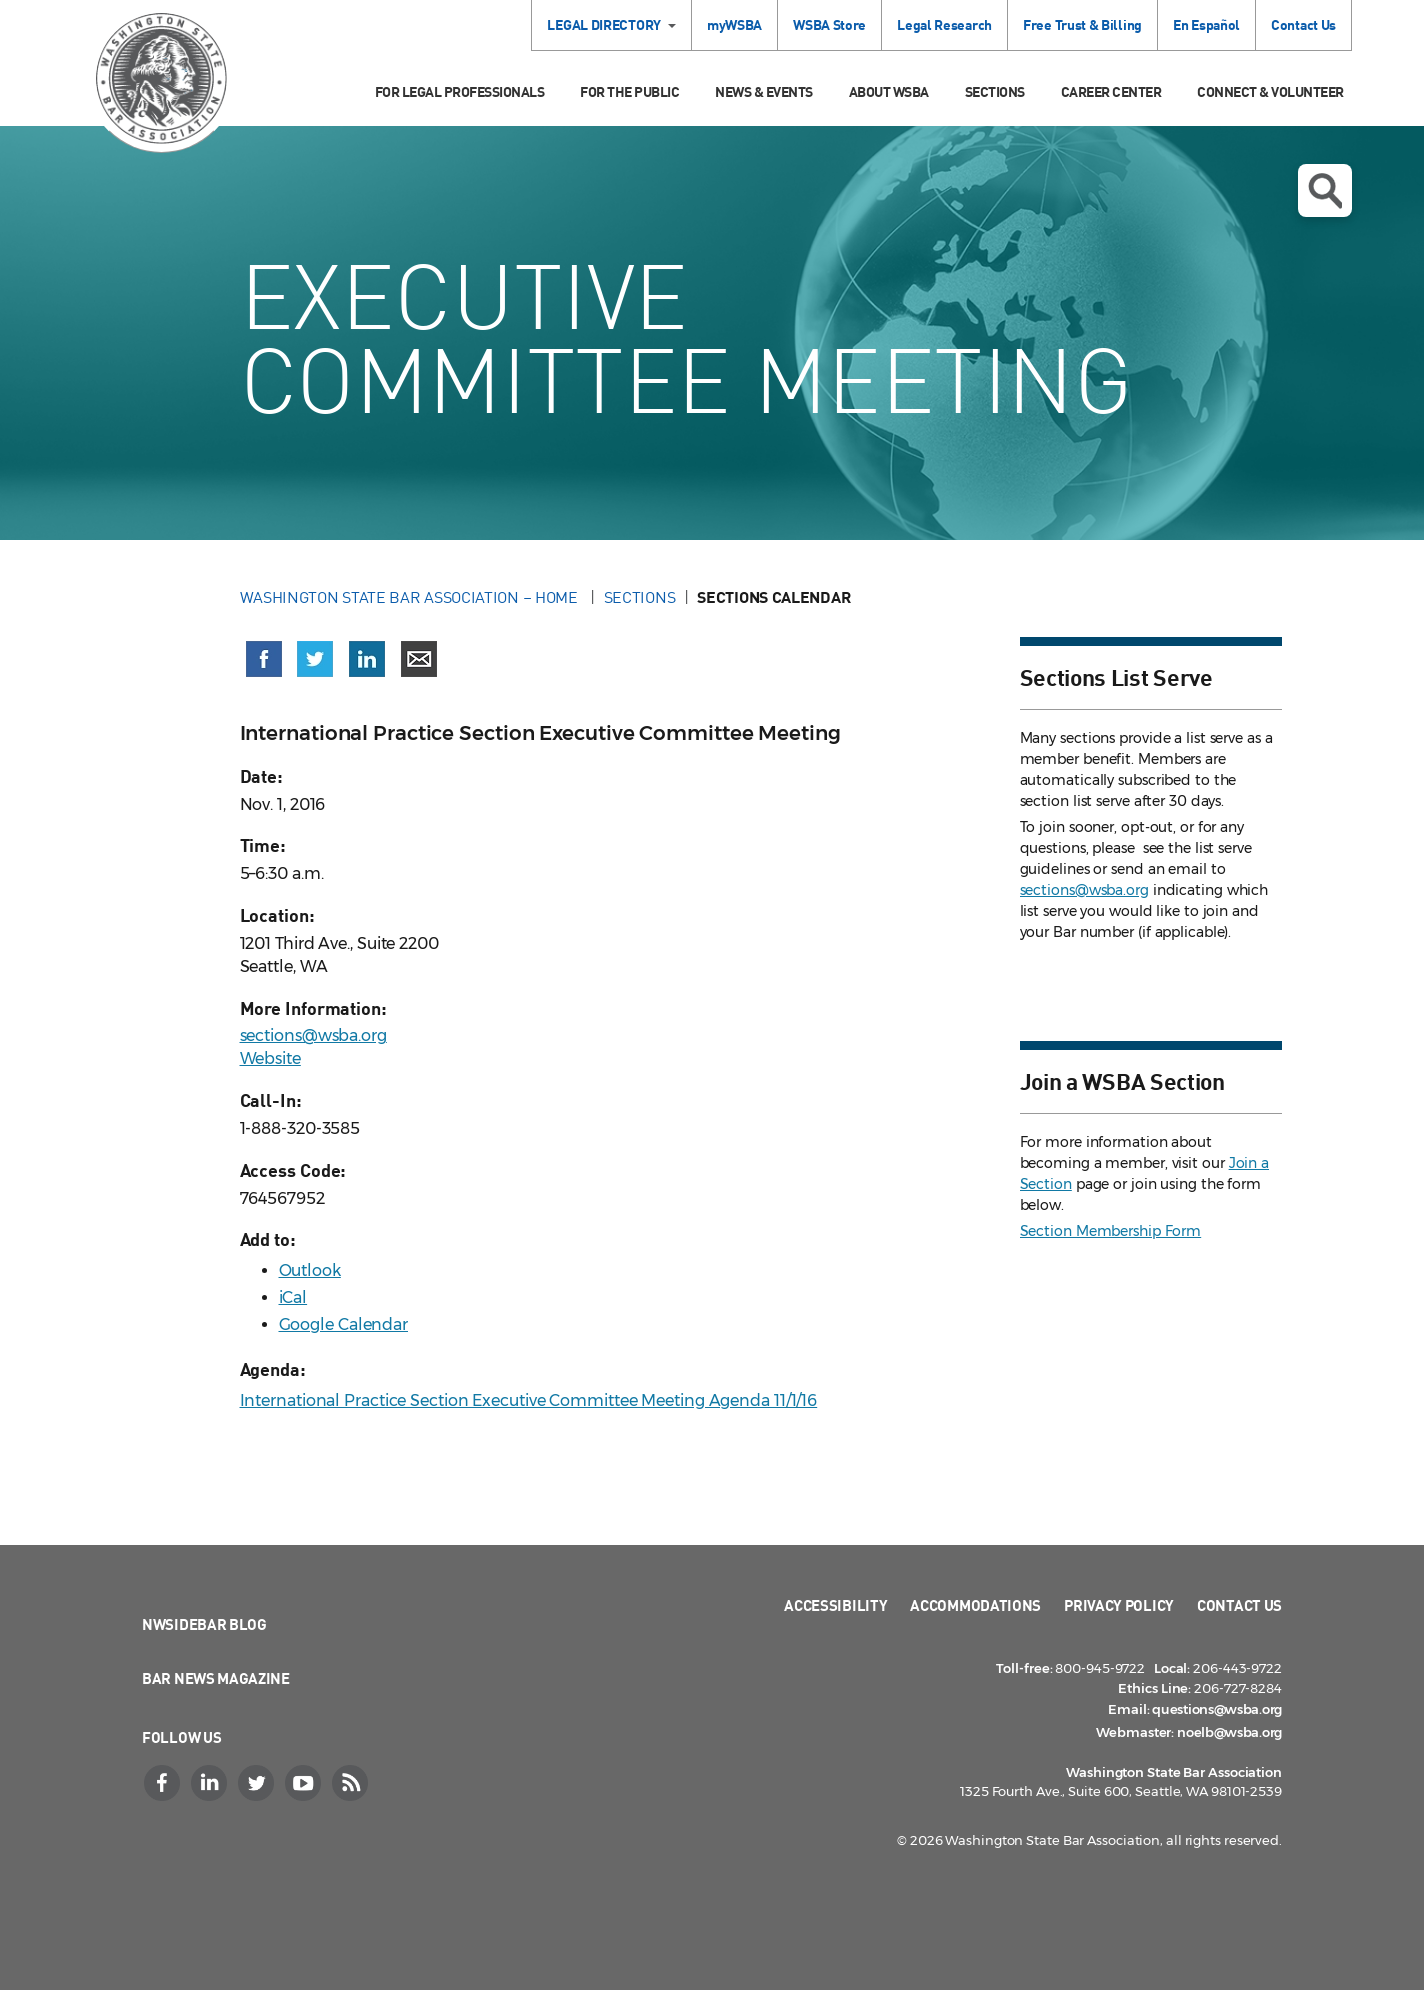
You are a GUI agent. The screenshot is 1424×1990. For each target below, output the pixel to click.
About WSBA (889, 91)
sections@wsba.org (313, 1035)
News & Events (764, 91)
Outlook (310, 1270)
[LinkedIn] (211, 1783)
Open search (1325, 191)
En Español (1206, 24)
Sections (995, 91)
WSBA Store (829, 24)
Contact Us (1303, 24)
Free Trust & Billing (1082, 24)
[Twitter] (258, 1783)
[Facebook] (164, 1783)
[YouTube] (305, 1783)
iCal (293, 1297)
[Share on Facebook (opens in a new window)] (264, 659)
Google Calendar (344, 1324)
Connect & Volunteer (1270, 91)
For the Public (629, 91)
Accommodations (975, 1605)
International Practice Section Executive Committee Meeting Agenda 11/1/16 (529, 1400)
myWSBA (734, 24)
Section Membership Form (1111, 1231)
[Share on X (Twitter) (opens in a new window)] (315, 659)
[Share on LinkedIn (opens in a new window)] (367, 659)
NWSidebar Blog (204, 1624)
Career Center (1111, 91)
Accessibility (835, 1605)
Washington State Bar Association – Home (411, 597)
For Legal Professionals (460, 91)
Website (270, 1058)
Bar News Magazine (216, 1678)
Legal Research (944, 24)
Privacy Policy (1119, 1605)
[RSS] (352, 1783)
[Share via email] (419, 659)
